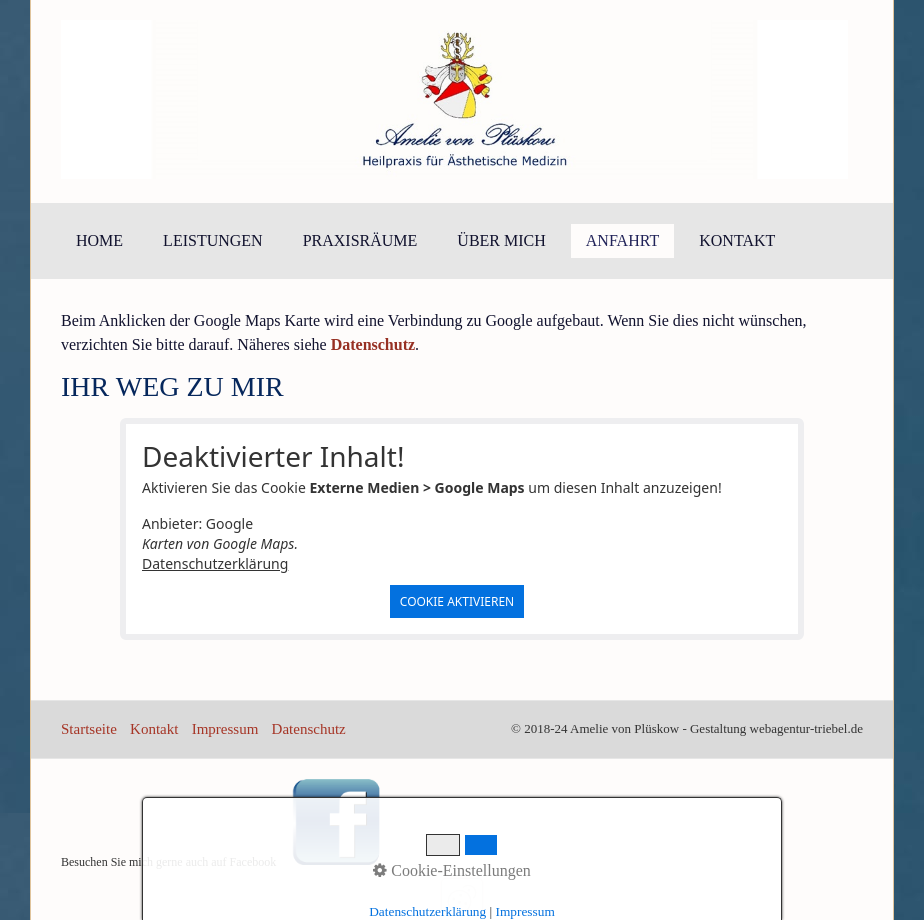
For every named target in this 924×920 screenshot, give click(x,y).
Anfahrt (622, 240)
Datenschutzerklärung (215, 563)
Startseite (89, 729)
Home (99, 240)
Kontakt (737, 240)
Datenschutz (309, 729)
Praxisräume (360, 240)
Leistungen (213, 240)
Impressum (225, 729)
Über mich (501, 240)
